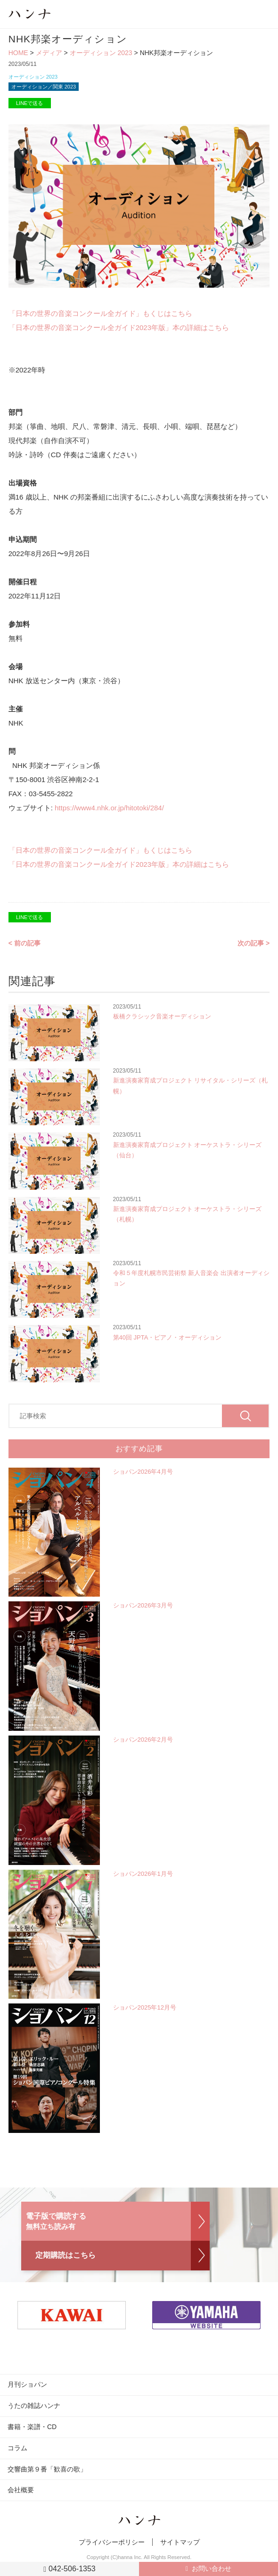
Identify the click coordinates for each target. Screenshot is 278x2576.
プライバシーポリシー (112, 2542)
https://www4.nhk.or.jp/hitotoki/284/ (109, 808)
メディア (49, 53)
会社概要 (21, 2490)
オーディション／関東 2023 (43, 86)
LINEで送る (29, 103)
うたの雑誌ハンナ (34, 2405)
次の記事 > (253, 943)
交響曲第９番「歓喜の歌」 (47, 2469)
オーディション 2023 (101, 53)
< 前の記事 (24, 943)
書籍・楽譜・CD (32, 2427)
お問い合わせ (211, 2568)
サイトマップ (180, 2542)
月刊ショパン (27, 2384)
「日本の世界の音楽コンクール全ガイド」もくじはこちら (100, 313)
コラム (17, 2448)
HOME (18, 53)
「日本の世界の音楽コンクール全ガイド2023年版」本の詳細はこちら (118, 327)
